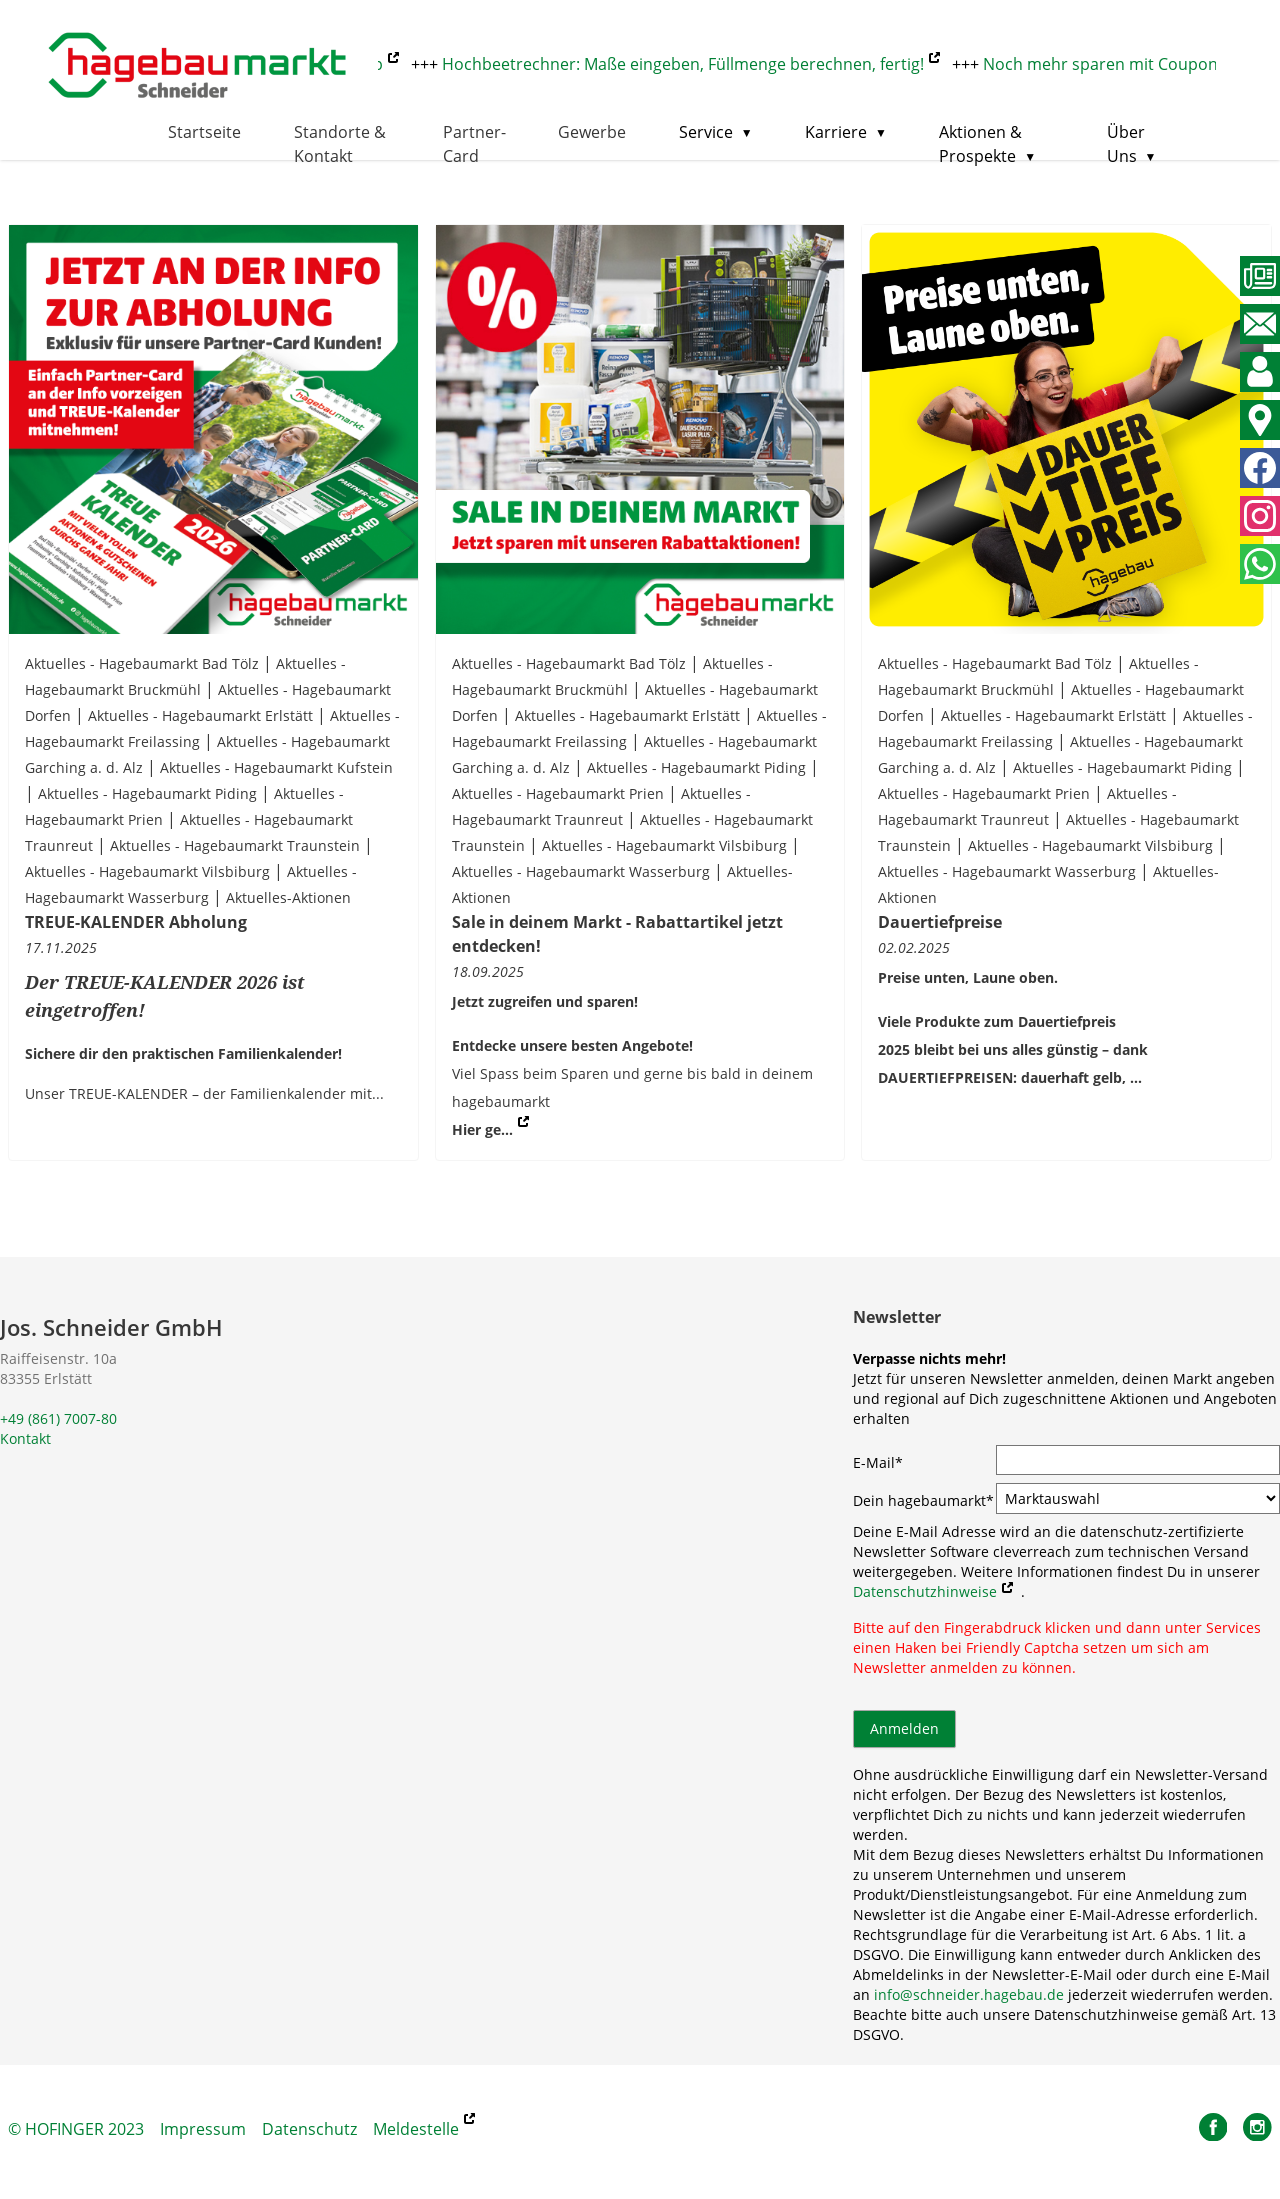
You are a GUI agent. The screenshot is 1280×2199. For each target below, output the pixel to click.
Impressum (203, 2129)
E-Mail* (878, 1462)
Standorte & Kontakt (340, 144)
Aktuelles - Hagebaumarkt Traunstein (235, 845)
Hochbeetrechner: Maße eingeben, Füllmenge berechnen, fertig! (690, 64)
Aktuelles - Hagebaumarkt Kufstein (276, 767)
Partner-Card (474, 144)
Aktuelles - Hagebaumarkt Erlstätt (200, 715)
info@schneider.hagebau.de (969, 1994)
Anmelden (904, 1728)
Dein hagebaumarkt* (923, 1500)
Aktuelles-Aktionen (288, 897)
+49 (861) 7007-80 (58, 1418)
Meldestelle (416, 2129)
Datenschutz (309, 2129)
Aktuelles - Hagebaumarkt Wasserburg (581, 871)
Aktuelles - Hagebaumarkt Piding (147, 793)
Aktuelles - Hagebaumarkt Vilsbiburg (147, 871)
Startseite (204, 132)
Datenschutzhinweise (925, 1591)
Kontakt (25, 1438)
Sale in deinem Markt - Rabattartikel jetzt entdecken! (617, 934)
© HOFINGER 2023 (76, 2129)
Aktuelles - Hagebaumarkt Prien (558, 793)
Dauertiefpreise (940, 922)
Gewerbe (592, 132)
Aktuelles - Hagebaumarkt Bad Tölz (142, 663)
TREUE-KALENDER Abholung (136, 922)
